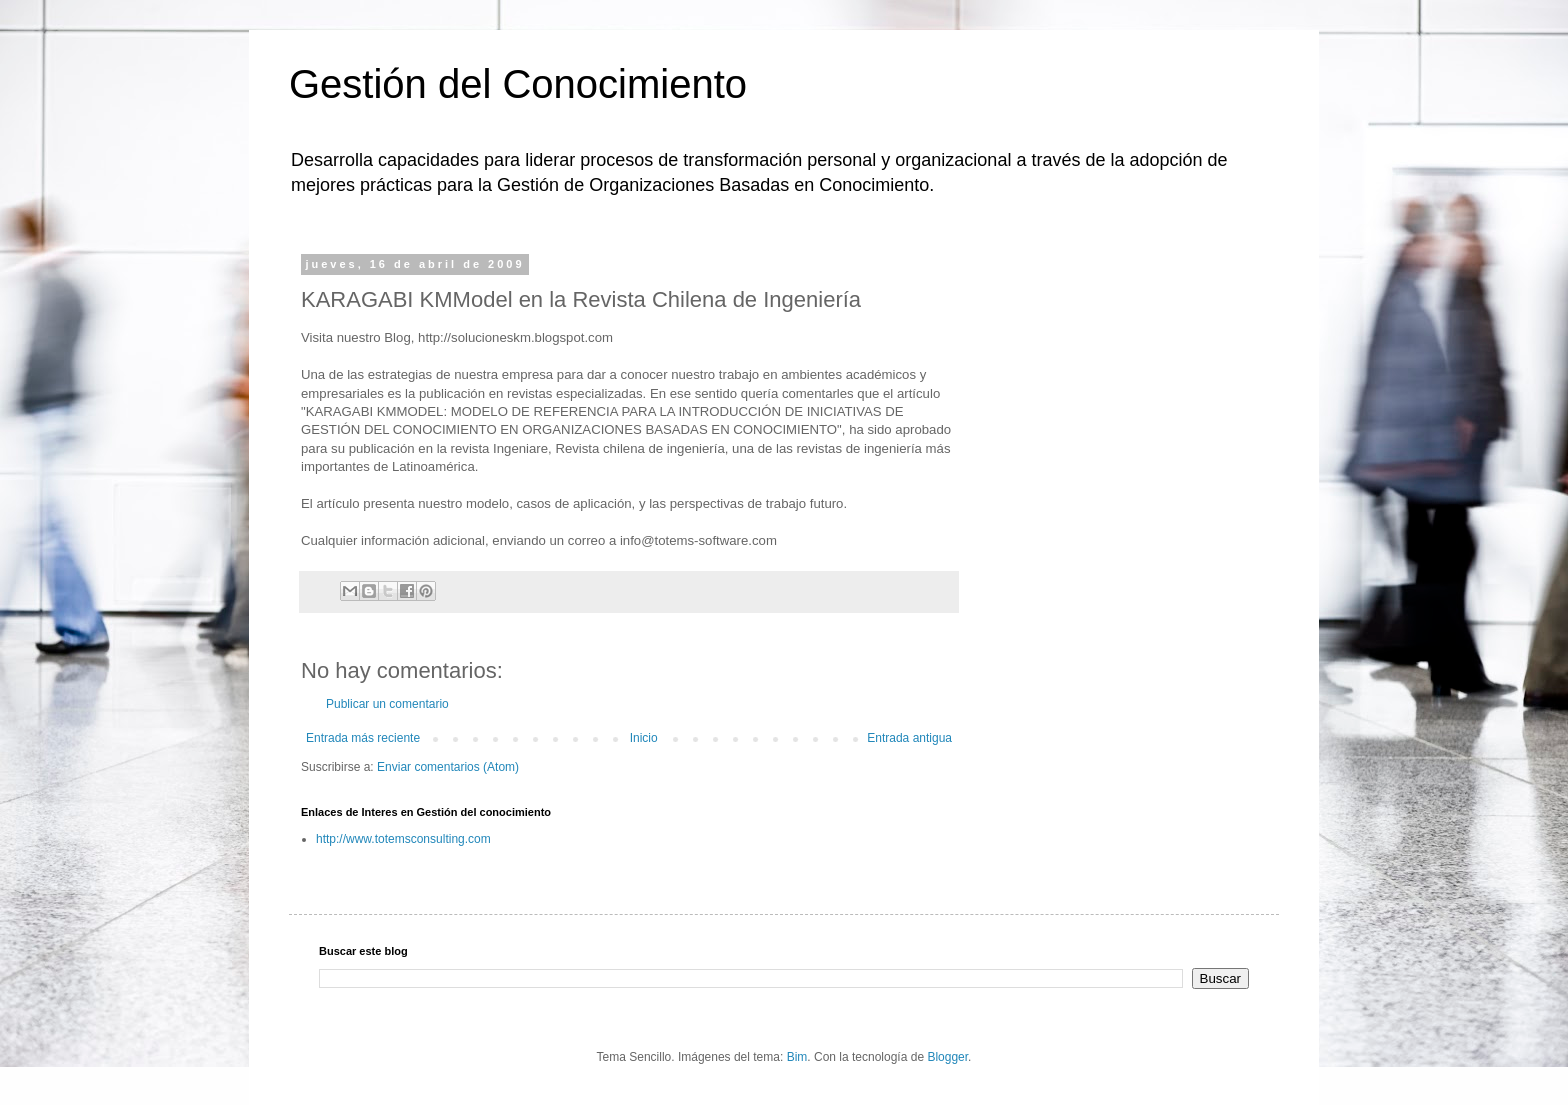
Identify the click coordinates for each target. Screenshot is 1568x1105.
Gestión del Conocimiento (518, 84)
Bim (797, 1057)
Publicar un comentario (387, 704)
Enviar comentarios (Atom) (448, 767)
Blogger (947, 1057)
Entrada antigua (909, 738)
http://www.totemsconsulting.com (403, 839)
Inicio (644, 738)
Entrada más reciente (363, 738)
